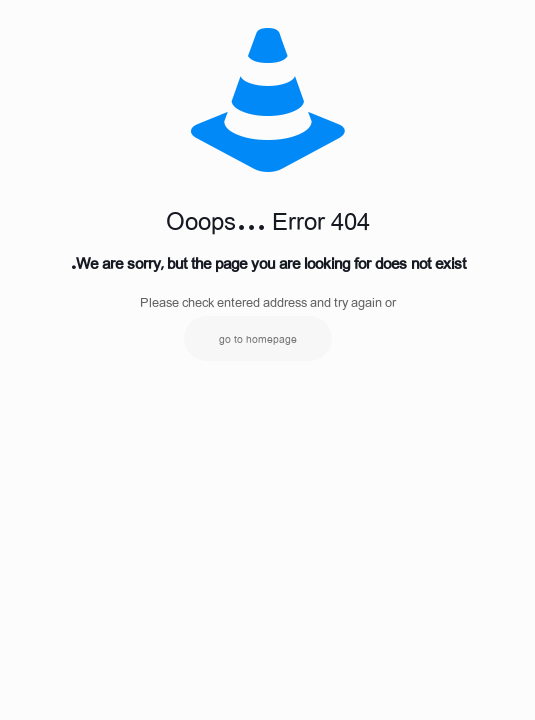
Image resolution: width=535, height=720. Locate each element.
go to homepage (258, 338)
